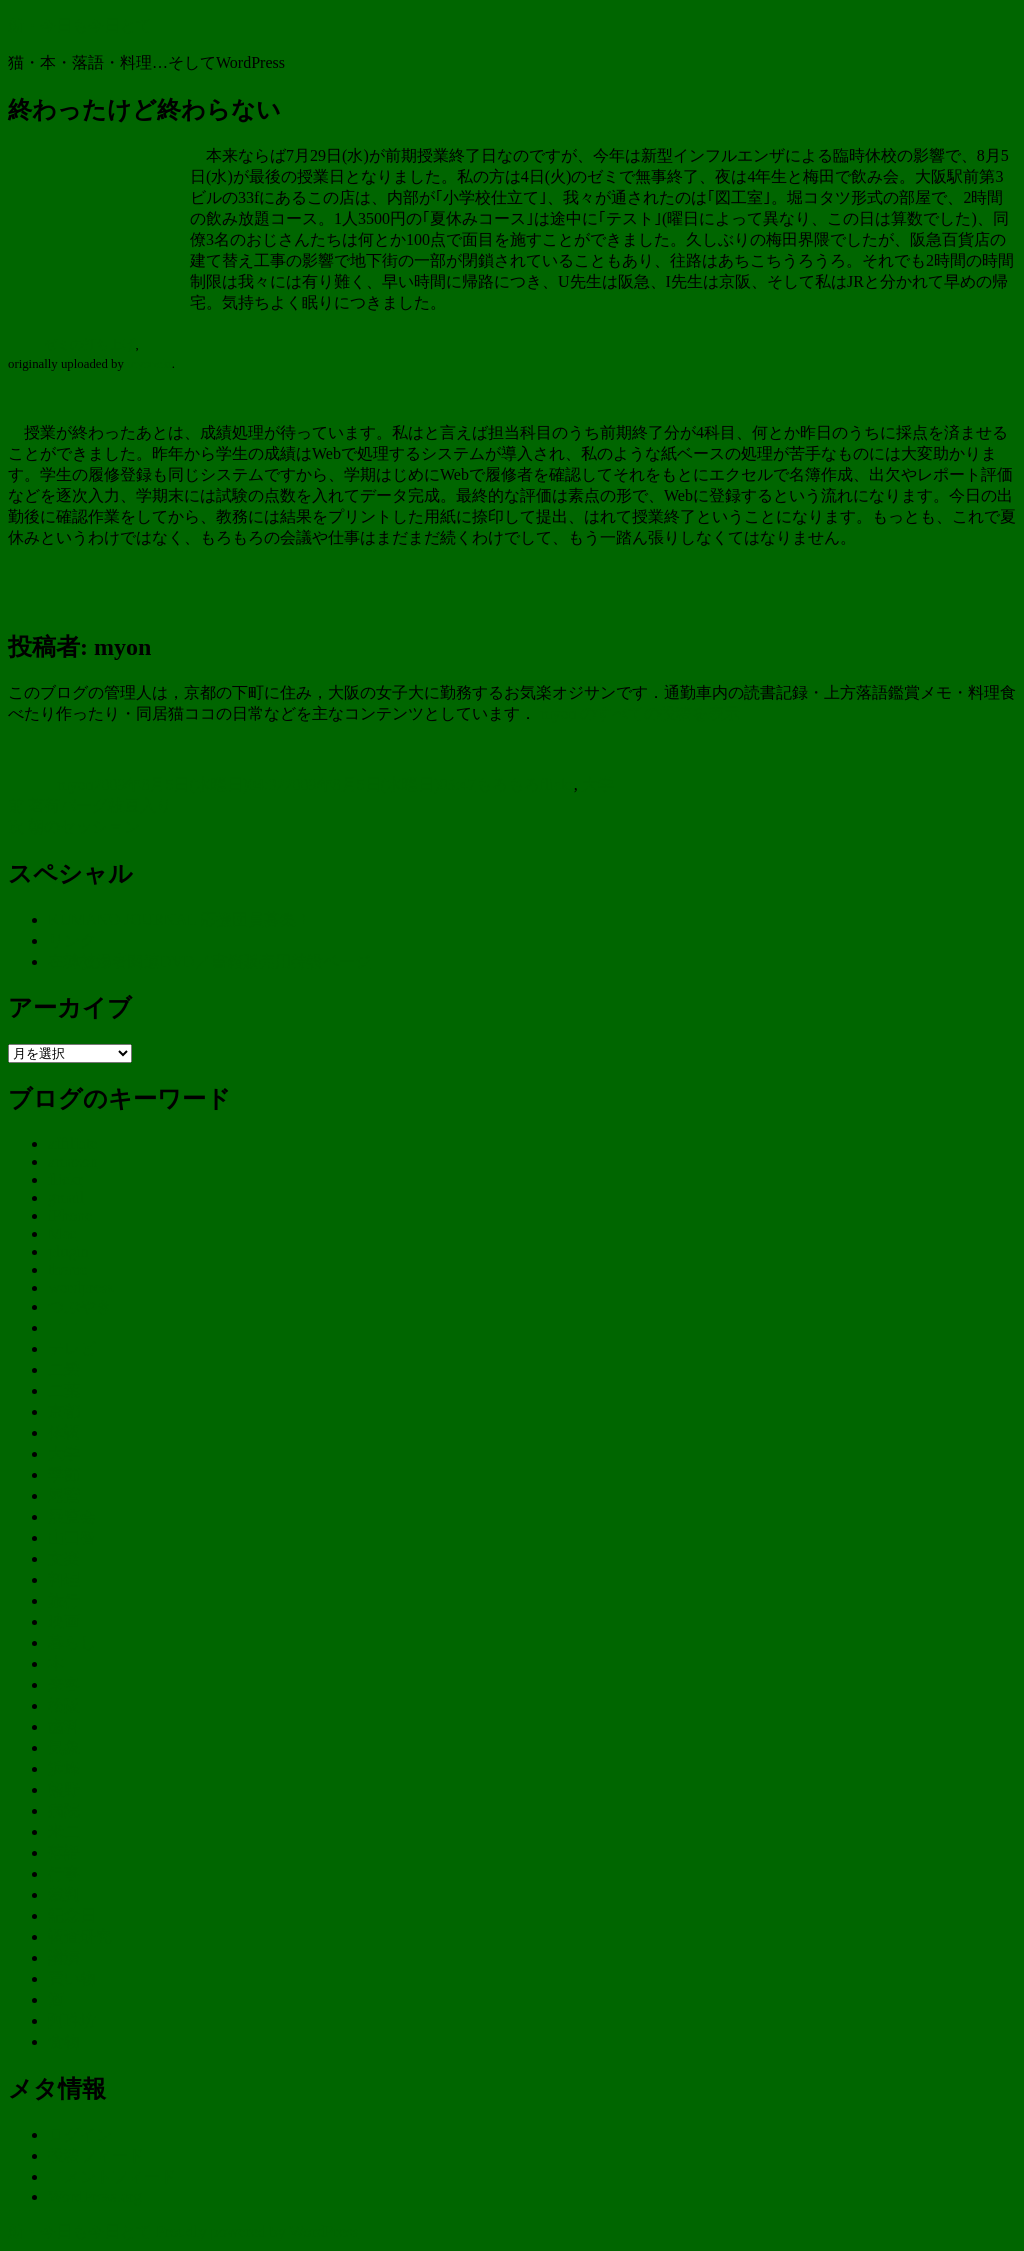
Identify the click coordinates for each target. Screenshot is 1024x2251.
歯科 (64, 1726)
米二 (64, 1831)
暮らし (72, 1642)
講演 (64, 1957)
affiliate (72, 1143)
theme (67, 1269)
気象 (64, 1747)
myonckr (149, 364)
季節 (64, 1474)
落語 (64, 1852)
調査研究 (80, 1936)
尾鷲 (64, 1495)
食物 (64, 2041)
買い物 (72, 1978)
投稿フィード (96, 2155)
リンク (72, 940)
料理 (64, 1579)
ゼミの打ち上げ (89, 345)
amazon (73, 1161)
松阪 (64, 1705)
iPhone (70, 1215)
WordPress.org (95, 2196)
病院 (64, 1810)
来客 (64, 1684)
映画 (64, 1621)
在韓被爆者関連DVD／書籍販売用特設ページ (209, 961)
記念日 (72, 1915)
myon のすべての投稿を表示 (640, 713)
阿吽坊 (72, 2020)
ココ (64, 1327)
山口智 (72, 1537)
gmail (66, 1197)
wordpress (81, 1287)
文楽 (64, 1558)
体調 (64, 1432)
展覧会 (72, 1516)
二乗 (64, 1369)
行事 (64, 1873)
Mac (62, 1233)
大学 (598, 784)
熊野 (64, 1789)
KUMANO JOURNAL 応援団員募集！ (180, 919)
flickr (557, 784)
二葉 (64, 1390)
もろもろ (508, 784)
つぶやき (80, 1306)
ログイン (80, 2134)
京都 (64, 1411)
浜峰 (64, 1768)
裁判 (64, 1894)
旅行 (64, 1600)
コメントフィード (112, 2176)
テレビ (72, 1348)
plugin (68, 1251)
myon (75, 784)
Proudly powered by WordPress (257, 2231)
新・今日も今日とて (80, 25)
